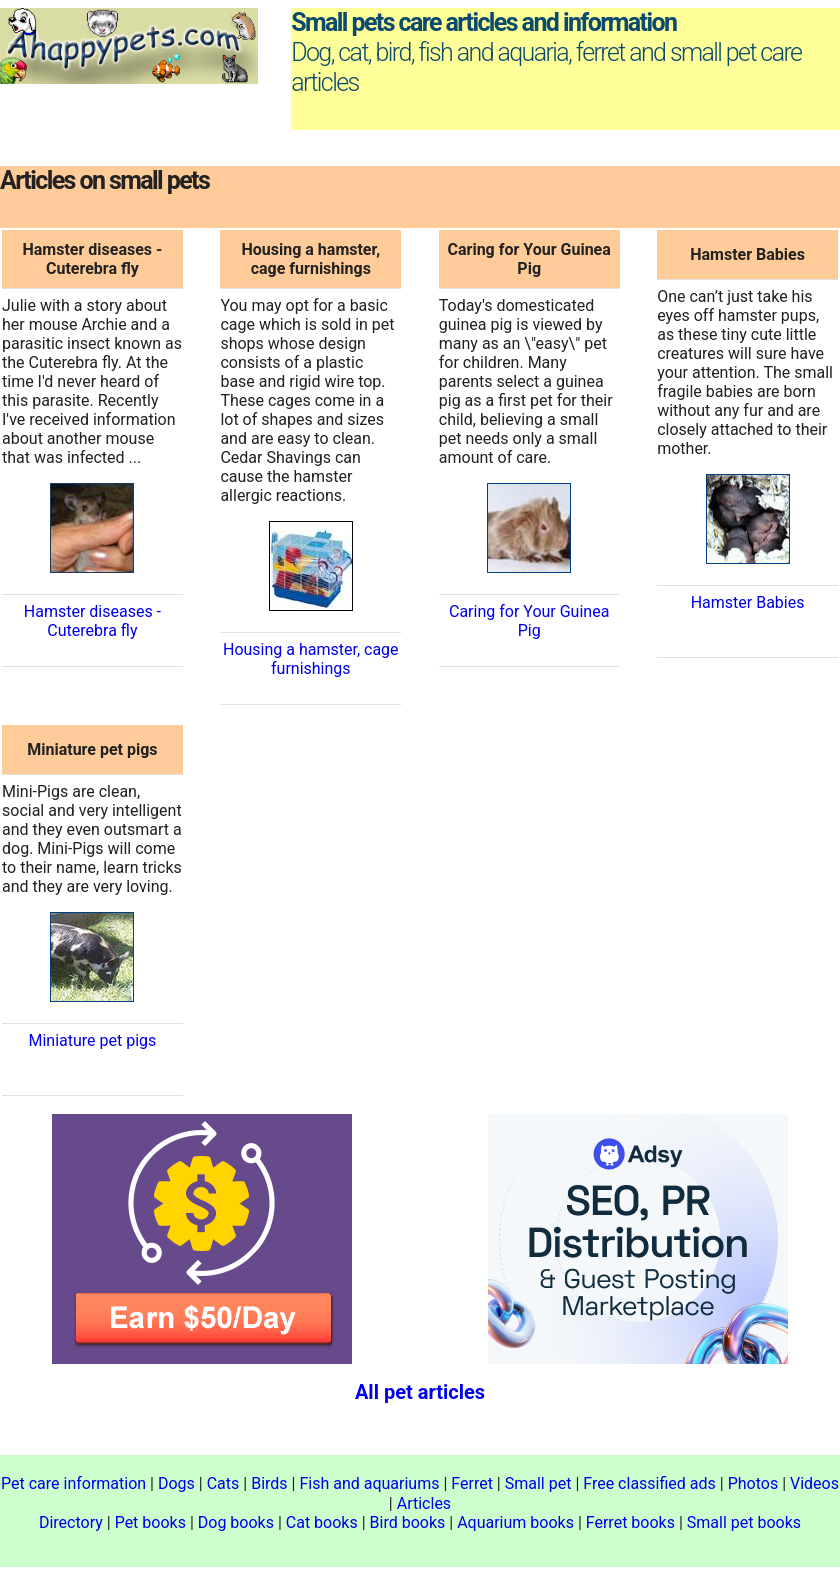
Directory (71, 1522)
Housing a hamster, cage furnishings (311, 659)
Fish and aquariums (369, 1483)
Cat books (322, 1522)
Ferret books (630, 1522)
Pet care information (73, 1483)
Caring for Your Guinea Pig (529, 621)
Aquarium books (515, 1522)
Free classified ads (649, 1483)
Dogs (176, 1483)
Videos (814, 1483)
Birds (269, 1483)
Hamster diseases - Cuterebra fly (92, 621)
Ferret (472, 1483)
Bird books (408, 1522)
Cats (223, 1483)
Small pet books (744, 1522)
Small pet (538, 1483)
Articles (424, 1503)
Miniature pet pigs (92, 1040)
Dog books (236, 1522)
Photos (753, 1483)
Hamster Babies (748, 602)
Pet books (150, 1522)
